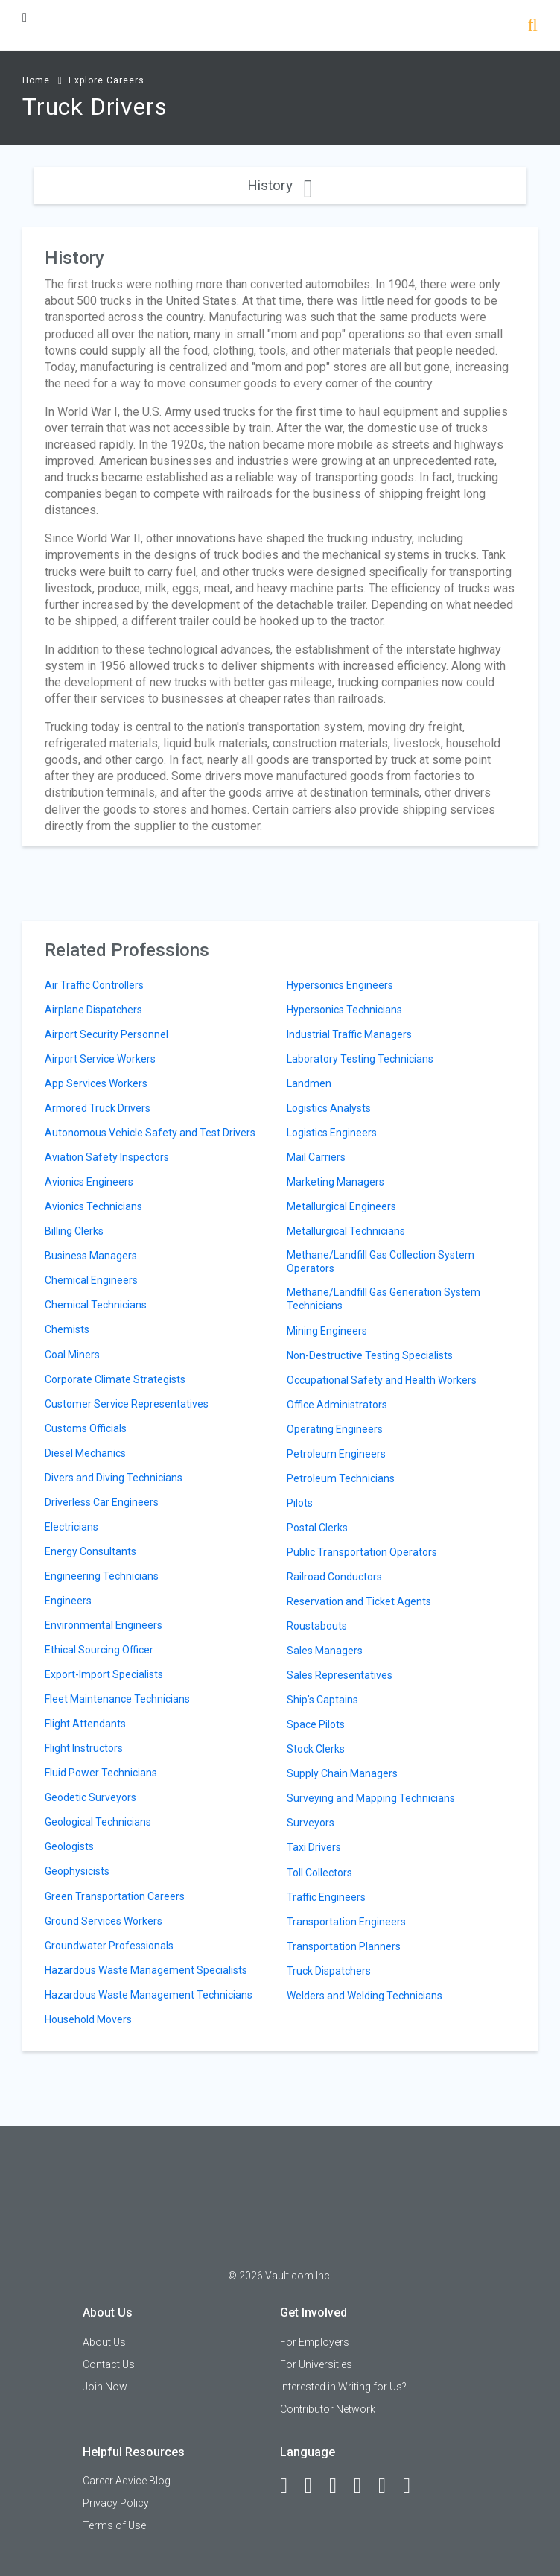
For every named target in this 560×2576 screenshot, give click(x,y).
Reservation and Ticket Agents (359, 1601)
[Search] (533, 26)
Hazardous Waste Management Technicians (148, 1995)
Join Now (105, 2387)
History (280, 185)
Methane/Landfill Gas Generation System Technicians (383, 1298)
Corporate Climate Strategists (115, 1379)
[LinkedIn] (315, 2486)
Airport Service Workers (100, 1059)
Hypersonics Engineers (340, 985)
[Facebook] (290, 2486)
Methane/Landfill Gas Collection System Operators (380, 1261)
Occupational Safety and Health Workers (382, 1380)
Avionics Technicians (93, 1206)
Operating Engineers (335, 1429)
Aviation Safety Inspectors (107, 1157)
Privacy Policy (116, 2503)
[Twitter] (339, 2486)
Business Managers (91, 1256)
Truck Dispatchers (329, 1971)
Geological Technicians (98, 1822)
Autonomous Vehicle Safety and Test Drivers (150, 1133)
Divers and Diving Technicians (113, 1478)
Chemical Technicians (96, 1305)
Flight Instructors (84, 1748)
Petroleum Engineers (336, 1454)
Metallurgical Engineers (341, 1206)
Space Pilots (316, 1724)
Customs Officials (86, 1428)
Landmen (309, 1083)
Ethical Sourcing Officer (99, 1650)
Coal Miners (72, 1355)
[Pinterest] (388, 2486)
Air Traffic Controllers (94, 985)
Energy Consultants (90, 1551)
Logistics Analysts (329, 1108)
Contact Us (109, 2364)
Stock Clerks (316, 1749)
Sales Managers (325, 1650)
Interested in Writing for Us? (343, 2387)
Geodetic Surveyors (90, 1797)
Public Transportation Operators (362, 1552)
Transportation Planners (344, 1946)
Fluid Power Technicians (101, 1773)
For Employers (314, 2342)
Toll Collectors (319, 1873)
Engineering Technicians (102, 1576)
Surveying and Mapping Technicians (371, 1798)
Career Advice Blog (127, 2481)
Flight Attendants (85, 1724)
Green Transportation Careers (115, 1896)
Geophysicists (77, 1871)
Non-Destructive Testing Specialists (370, 1355)
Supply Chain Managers (342, 1773)
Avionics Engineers (89, 1182)
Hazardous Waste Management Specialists (146, 1970)
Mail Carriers (316, 1157)
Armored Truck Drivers (97, 1108)
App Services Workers (96, 1083)
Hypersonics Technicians (344, 1010)
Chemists (67, 1329)
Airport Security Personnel (106, 1034)
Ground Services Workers (103, 1921)
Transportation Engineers (346, 1922)
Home (36, 80)
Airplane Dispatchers (93, 1010)
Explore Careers (106, 80)
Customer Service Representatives (127, 1404)
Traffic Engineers (326, 1897)
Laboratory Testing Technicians (360, 1059)
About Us (104, 2342)
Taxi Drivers (314, 1847)
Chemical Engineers (91, 1280)
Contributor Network (327, 2409)
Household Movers (88, 2019)
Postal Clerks (317, 1528)
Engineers (68, 1601)
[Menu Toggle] (24, 17)
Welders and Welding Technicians (364, 1995)
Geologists (69, 1846)
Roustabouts (317, 1626)
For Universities (316, 2364)
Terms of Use (114, 2525)
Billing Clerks (74, 1231)
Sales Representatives (339, 1675)
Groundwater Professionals (109, 1946)
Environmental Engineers (103, 1625)
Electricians (71, 1527)
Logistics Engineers (332, 1133)
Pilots (300, 1503)
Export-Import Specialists (104, 1674)
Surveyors (310, 1823)
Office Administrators (337, 1405)
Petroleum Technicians (341, 1478)
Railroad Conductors (334, 1577)
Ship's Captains (322, 1700)
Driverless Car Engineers (102, 1502)
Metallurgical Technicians (346, 1231)
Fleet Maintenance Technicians (117, 1699)
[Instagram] (364, 2486)
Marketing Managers (335, 1182)
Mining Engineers (327, 1331)
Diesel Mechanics (85, 1453)
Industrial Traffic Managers (349, 1034)
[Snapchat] (413, 2486)
